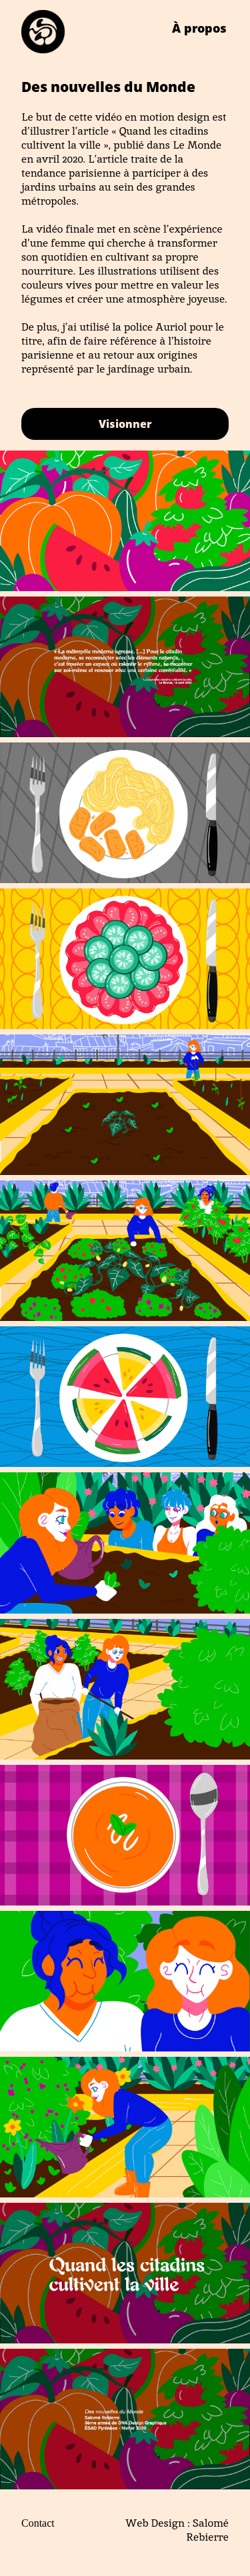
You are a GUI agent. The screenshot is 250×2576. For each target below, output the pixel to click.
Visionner (125, 424)
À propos (199, 28)
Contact (38, 2523)
